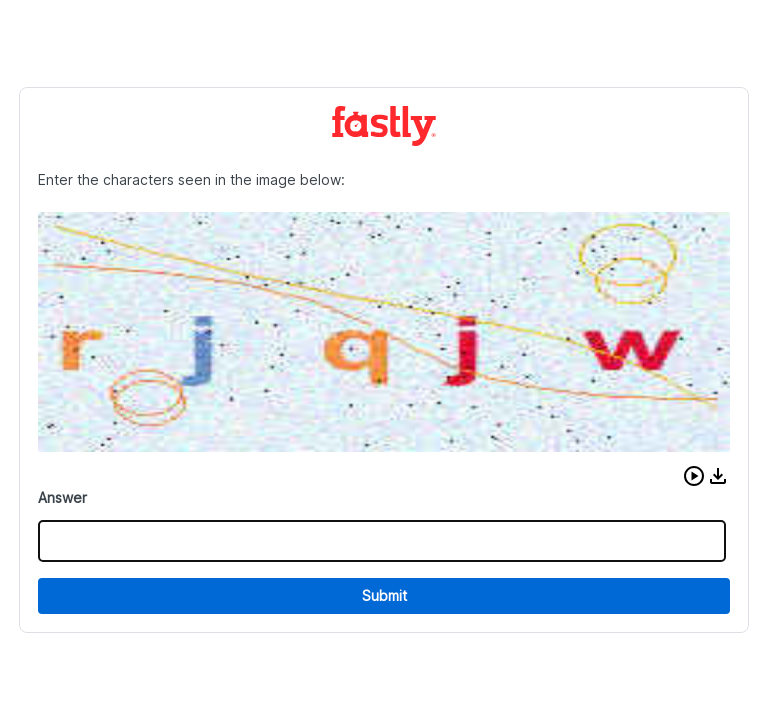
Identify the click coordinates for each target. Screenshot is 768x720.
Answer (62, 497)
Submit (384, 595)
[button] (694, 476)
